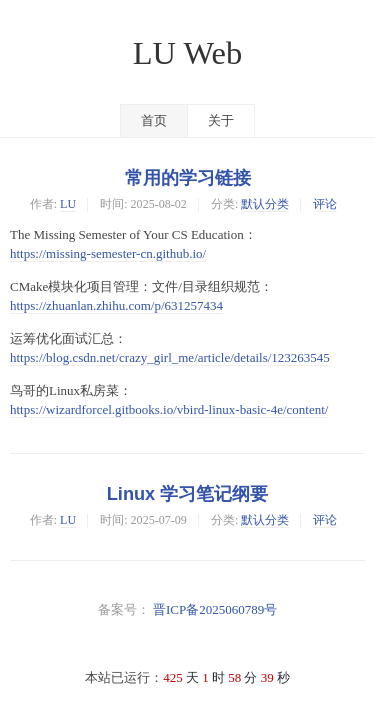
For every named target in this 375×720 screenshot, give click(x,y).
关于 (221, 120)
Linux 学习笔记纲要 (188, 494)
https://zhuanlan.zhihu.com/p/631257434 (116, 305)
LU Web (188, 53)
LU (68, 204)
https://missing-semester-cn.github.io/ (108, 253)
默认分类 (265, 204)
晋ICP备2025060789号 (215, 609)
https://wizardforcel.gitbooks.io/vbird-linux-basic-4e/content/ (169, 409)
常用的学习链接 (188, 178)
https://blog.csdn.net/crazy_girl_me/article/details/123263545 (170, 357)
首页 (154, 120)
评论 (325, 204)
